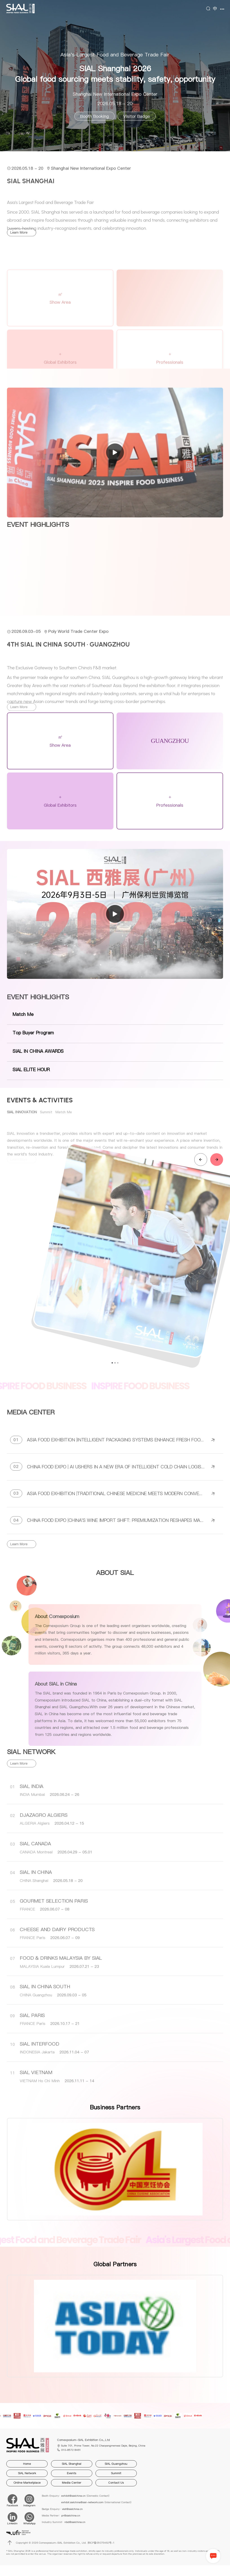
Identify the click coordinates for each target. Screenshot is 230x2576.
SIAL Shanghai (72, 2475)
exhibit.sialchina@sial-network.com (96, 2513)
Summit (116, 2484)
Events (71, 2484)
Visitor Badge (140, 116)
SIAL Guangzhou (116, 2475)
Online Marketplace (27, 2493)
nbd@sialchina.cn (74, 2533)
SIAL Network (27, 2484)
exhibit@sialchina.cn (85, 2507)
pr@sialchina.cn (70, 2526)
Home (27, 2475)
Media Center (71, 2493)
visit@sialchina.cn (72, 2520)
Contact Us (116, 2493)
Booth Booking (91, 116)
